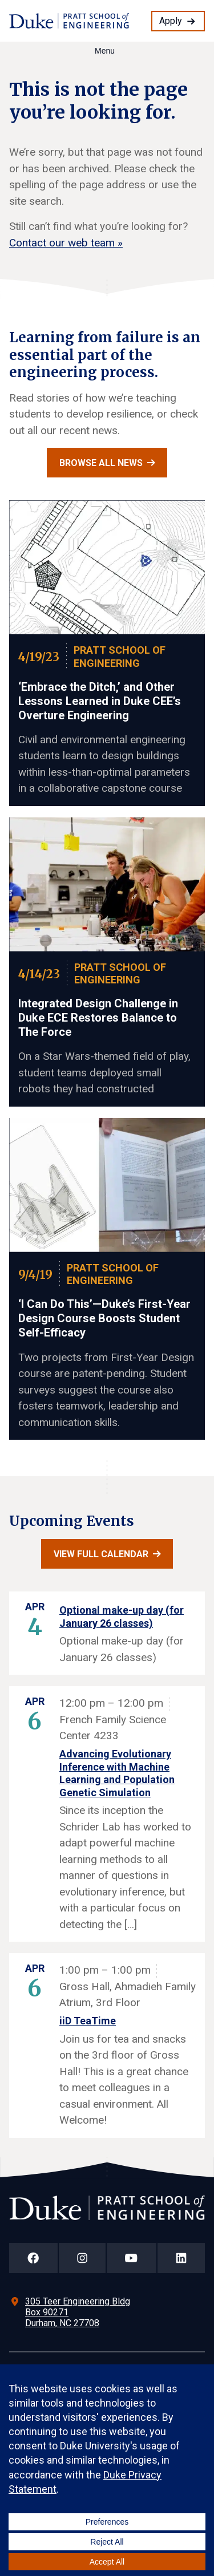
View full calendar (101, 1554)
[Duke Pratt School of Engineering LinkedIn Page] (181, 2258)
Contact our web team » (66, 242)
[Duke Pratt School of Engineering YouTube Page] (131, 2258)
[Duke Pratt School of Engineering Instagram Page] (82, 2258)
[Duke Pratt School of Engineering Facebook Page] (33, 2258)
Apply (170, 20)
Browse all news (101, 462)
